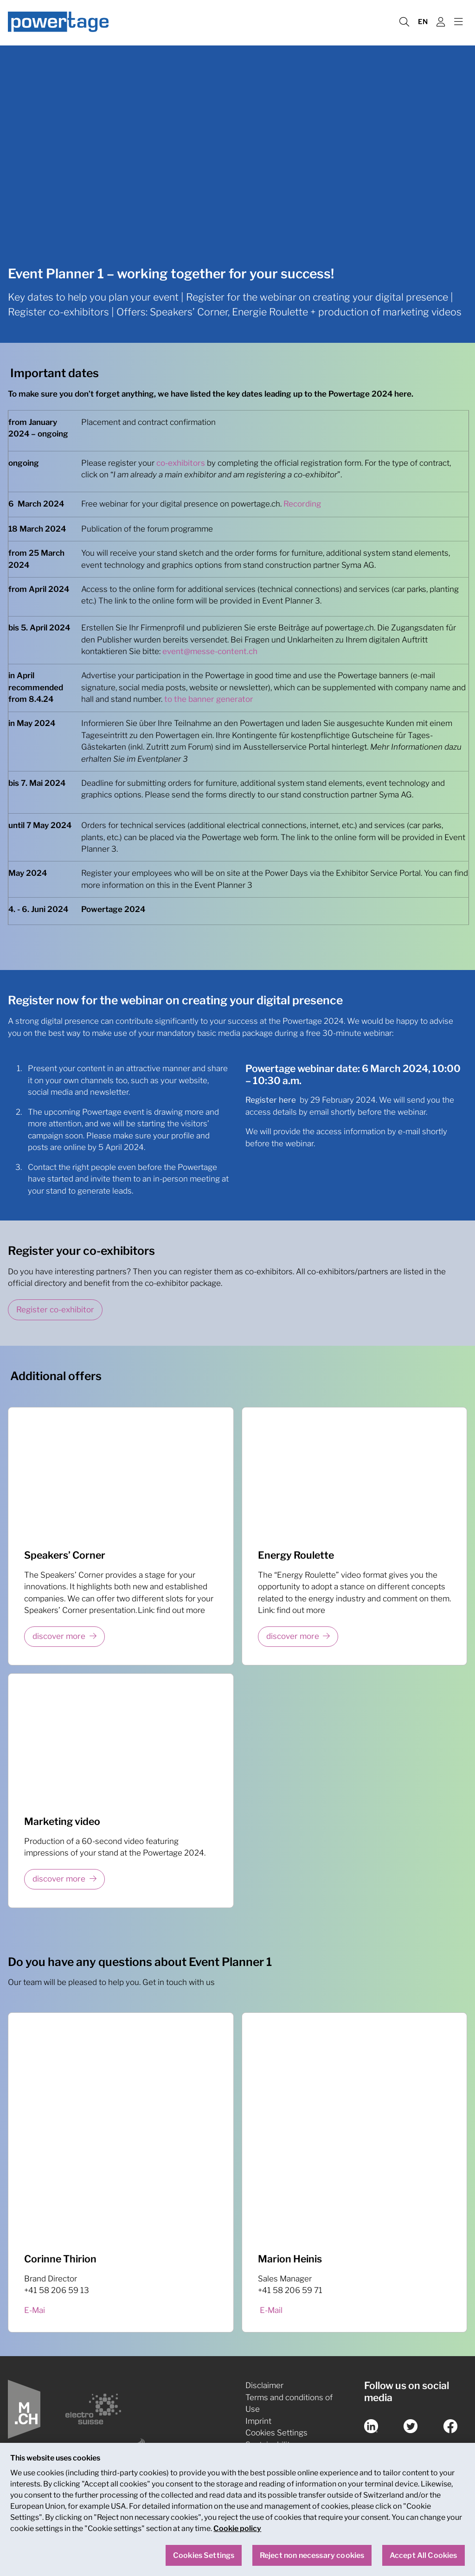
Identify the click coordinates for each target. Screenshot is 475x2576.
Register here (270, 1100)
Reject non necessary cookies (312, 2555)
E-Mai (34, 2310)
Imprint (258, 2421)
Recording (302, 503)
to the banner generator (208, 699)
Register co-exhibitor (55, 1309)
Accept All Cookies (423, 2555)
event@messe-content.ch (209, 651)
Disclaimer (264, 2385)
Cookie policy (237, 2529)
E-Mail (271, 2310)
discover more (58, 1636)
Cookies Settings (276, 2432)
